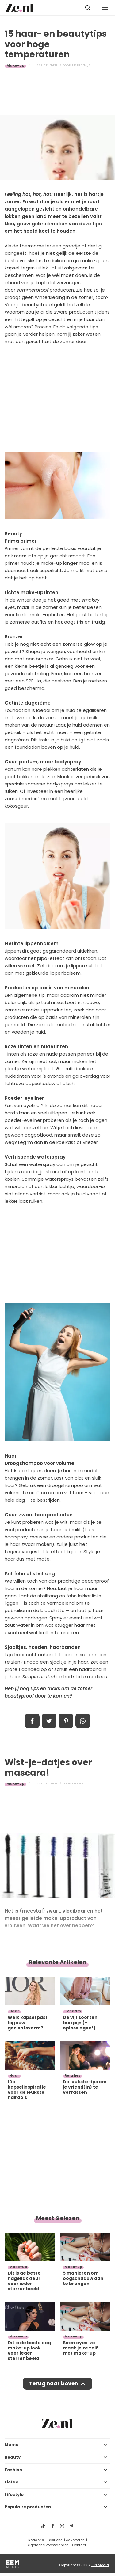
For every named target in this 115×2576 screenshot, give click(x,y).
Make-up (15, 65)
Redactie (36, 2539)
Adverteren (75, 2539)
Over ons (55, 2539)
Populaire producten (28, 2507)
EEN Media (100, 2565)
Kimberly (79, 1783)
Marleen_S (81, 65)
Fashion (13, 2470)
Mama (12, 2445)
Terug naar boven (53, 2383)
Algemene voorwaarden (48, 2545)
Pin (66, 1721)
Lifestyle (14, 2495)
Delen (32, 1721)
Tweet (49, 1721)
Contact (79, 2545)
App (82, 1721)
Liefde (11, 2482)
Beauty (13, 2457)
